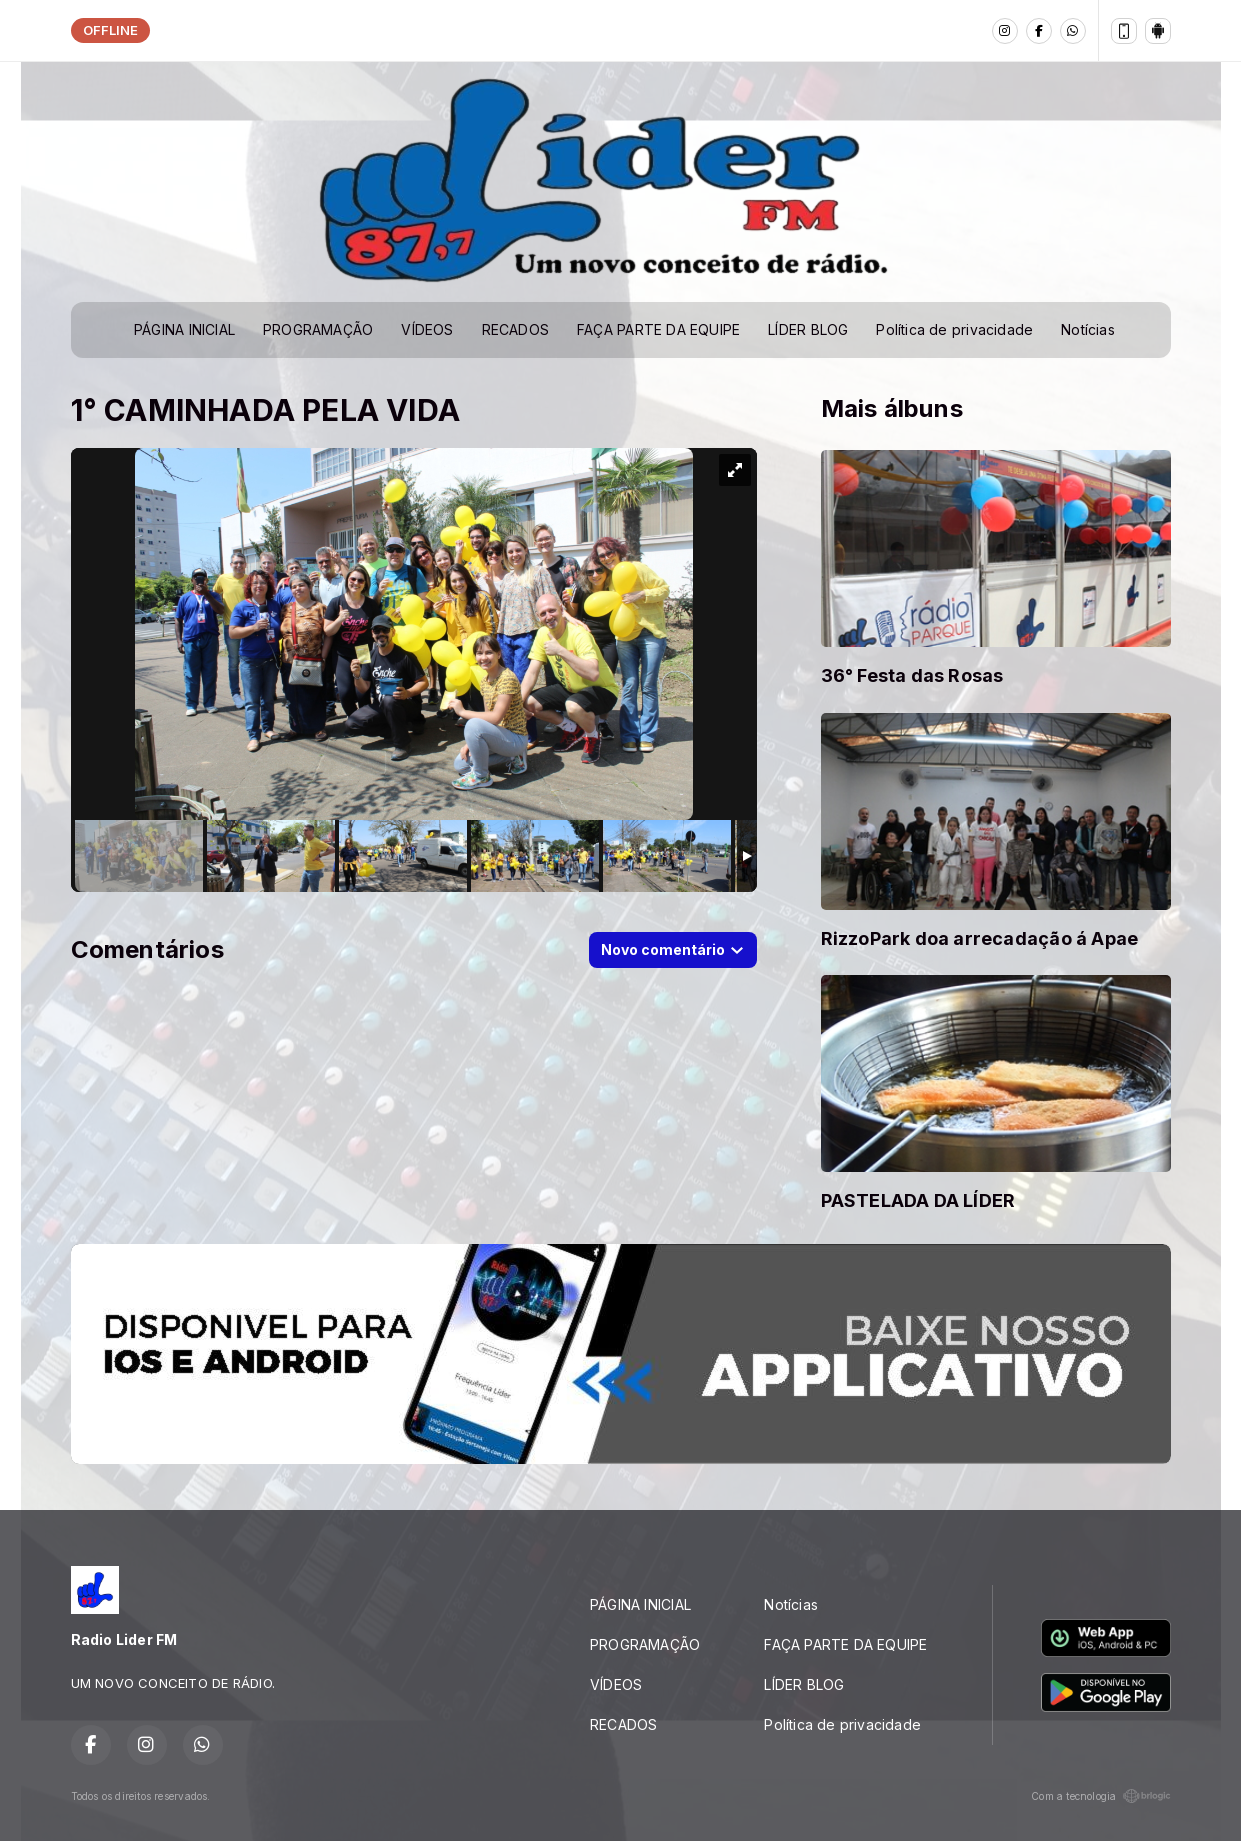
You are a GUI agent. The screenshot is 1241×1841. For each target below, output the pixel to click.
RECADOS (515, 329)
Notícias (1088, 329)
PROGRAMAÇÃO (318, 329)
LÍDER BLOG (808, 329)
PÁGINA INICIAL (184, 329)
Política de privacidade (954, 329)
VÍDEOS (427, 329)
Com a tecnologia (1100, 1796)
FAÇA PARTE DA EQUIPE (658, 329)
